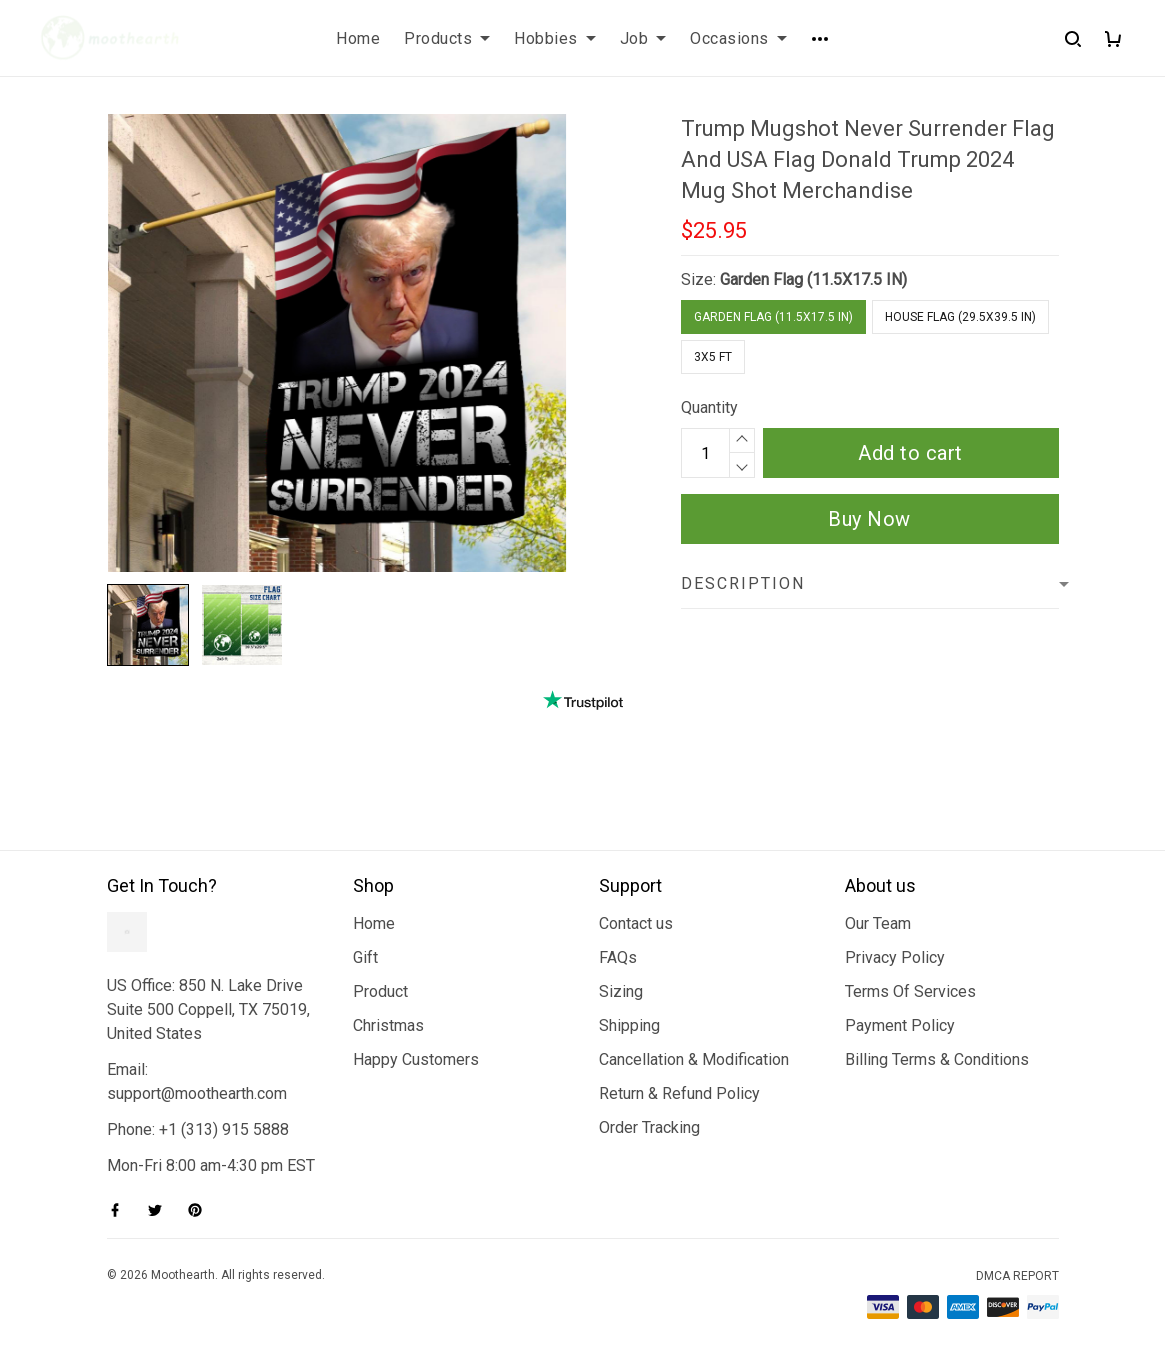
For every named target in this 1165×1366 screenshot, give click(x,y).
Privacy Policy (895, 957)
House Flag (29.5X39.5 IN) (960, 317)
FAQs (618, 957)
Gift (365, 957)
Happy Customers (416, 1059)
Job (643, 38)
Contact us (636, 923)
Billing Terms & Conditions (937, 1059)
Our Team (878, 923)
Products (447, 38)
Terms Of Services (910, 991)
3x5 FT (713, 357)
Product (380, 991)
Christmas (388, 1025)
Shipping (629, 1025)
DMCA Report (1017, 1276)
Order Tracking (649, 1127)
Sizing (621, 991)
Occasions (738, 38)
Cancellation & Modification (694, 1059)
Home (358, 38)
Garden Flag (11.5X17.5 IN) (813, 279)
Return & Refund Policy (679, 1093)
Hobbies (555, 38)
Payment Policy (900, 1025)
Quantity (709, 407)
